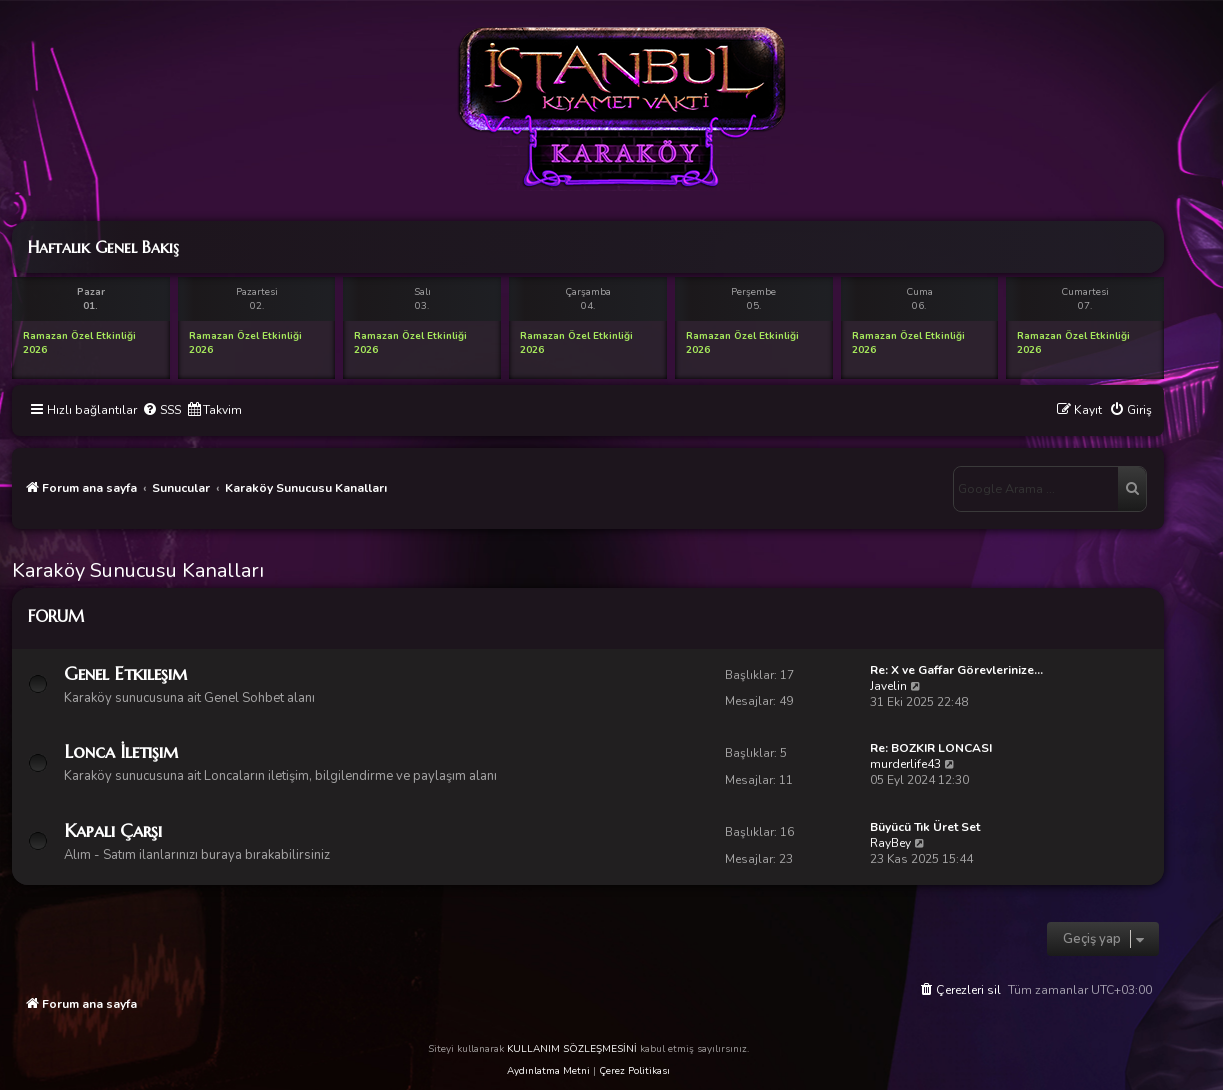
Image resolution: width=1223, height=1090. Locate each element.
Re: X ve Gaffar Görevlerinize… (956, 670)
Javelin (888, 686)
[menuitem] (161, 410)
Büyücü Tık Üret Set (925, 827)
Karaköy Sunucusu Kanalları (138, 570)
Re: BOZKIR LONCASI (931, 748)
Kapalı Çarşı (113, 830)
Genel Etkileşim (125, 673)
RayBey (890, 843)
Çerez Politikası (634, 1071)
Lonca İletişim (121, 751)
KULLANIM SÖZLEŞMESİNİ (572, 1049)
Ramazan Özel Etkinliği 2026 (79, 343)
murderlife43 (905, 764)
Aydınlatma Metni (548, 1071)
